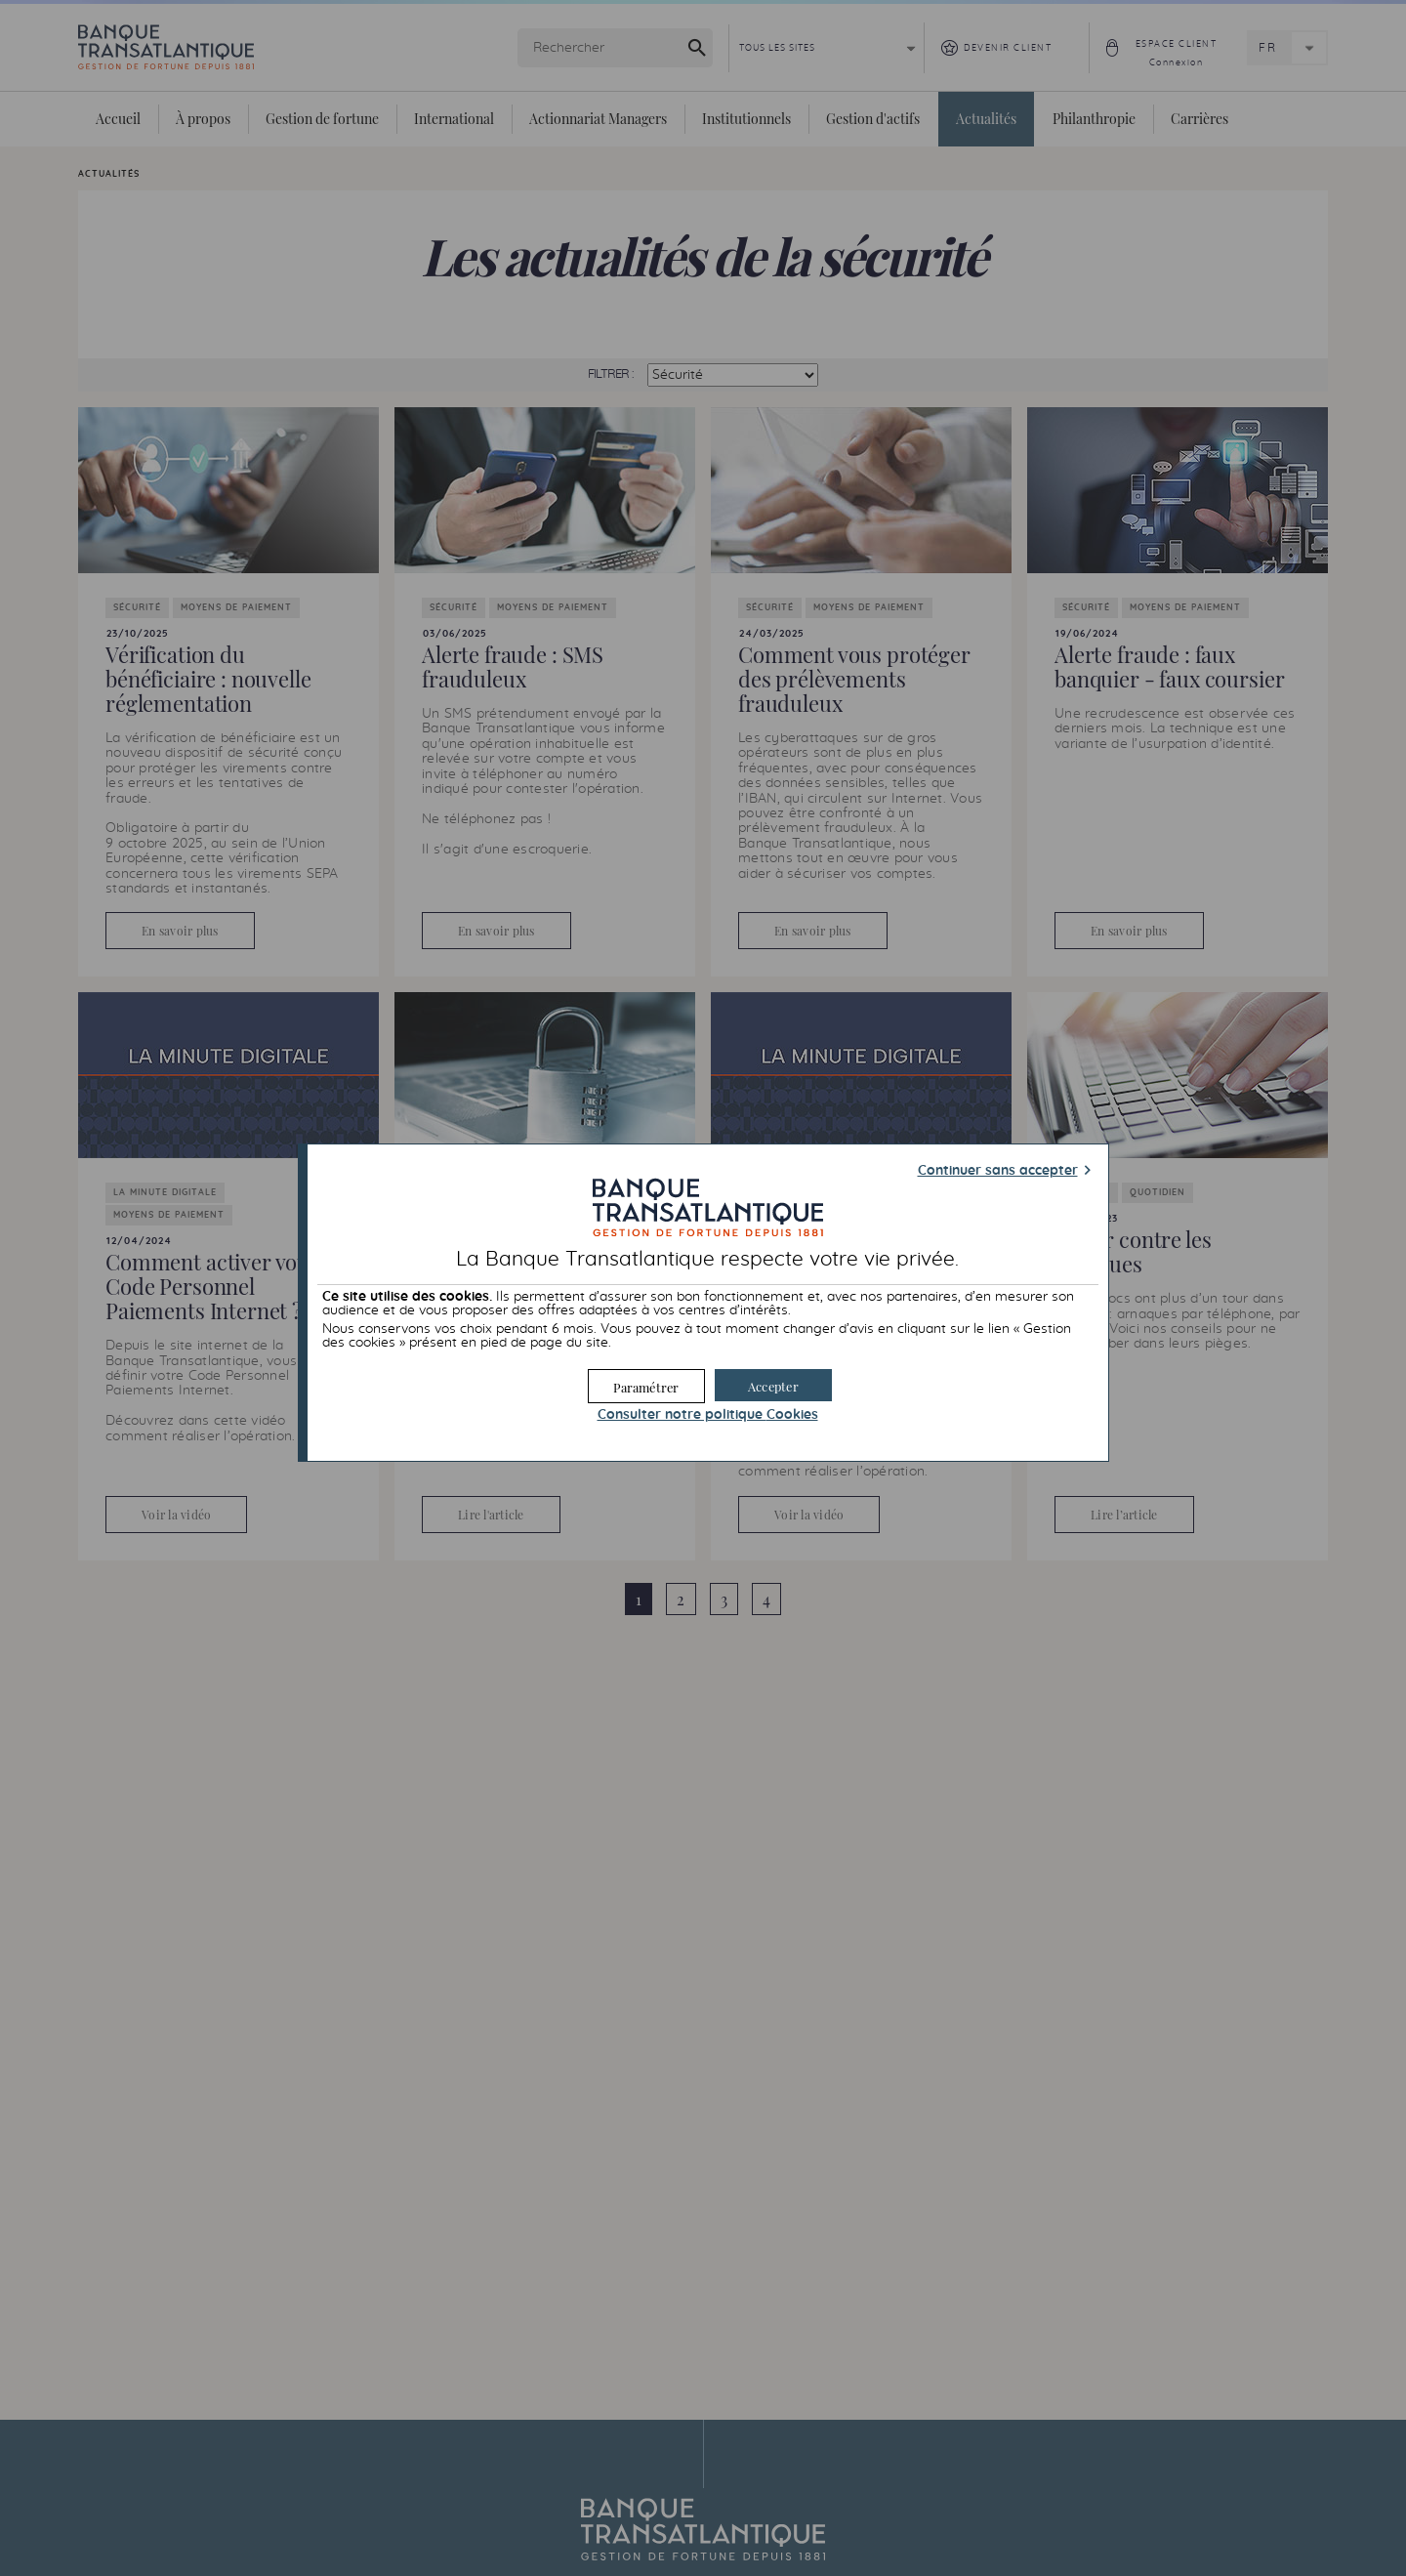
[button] (773, 1385)
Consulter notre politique (708, 1415)
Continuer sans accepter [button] (998, 1171)
